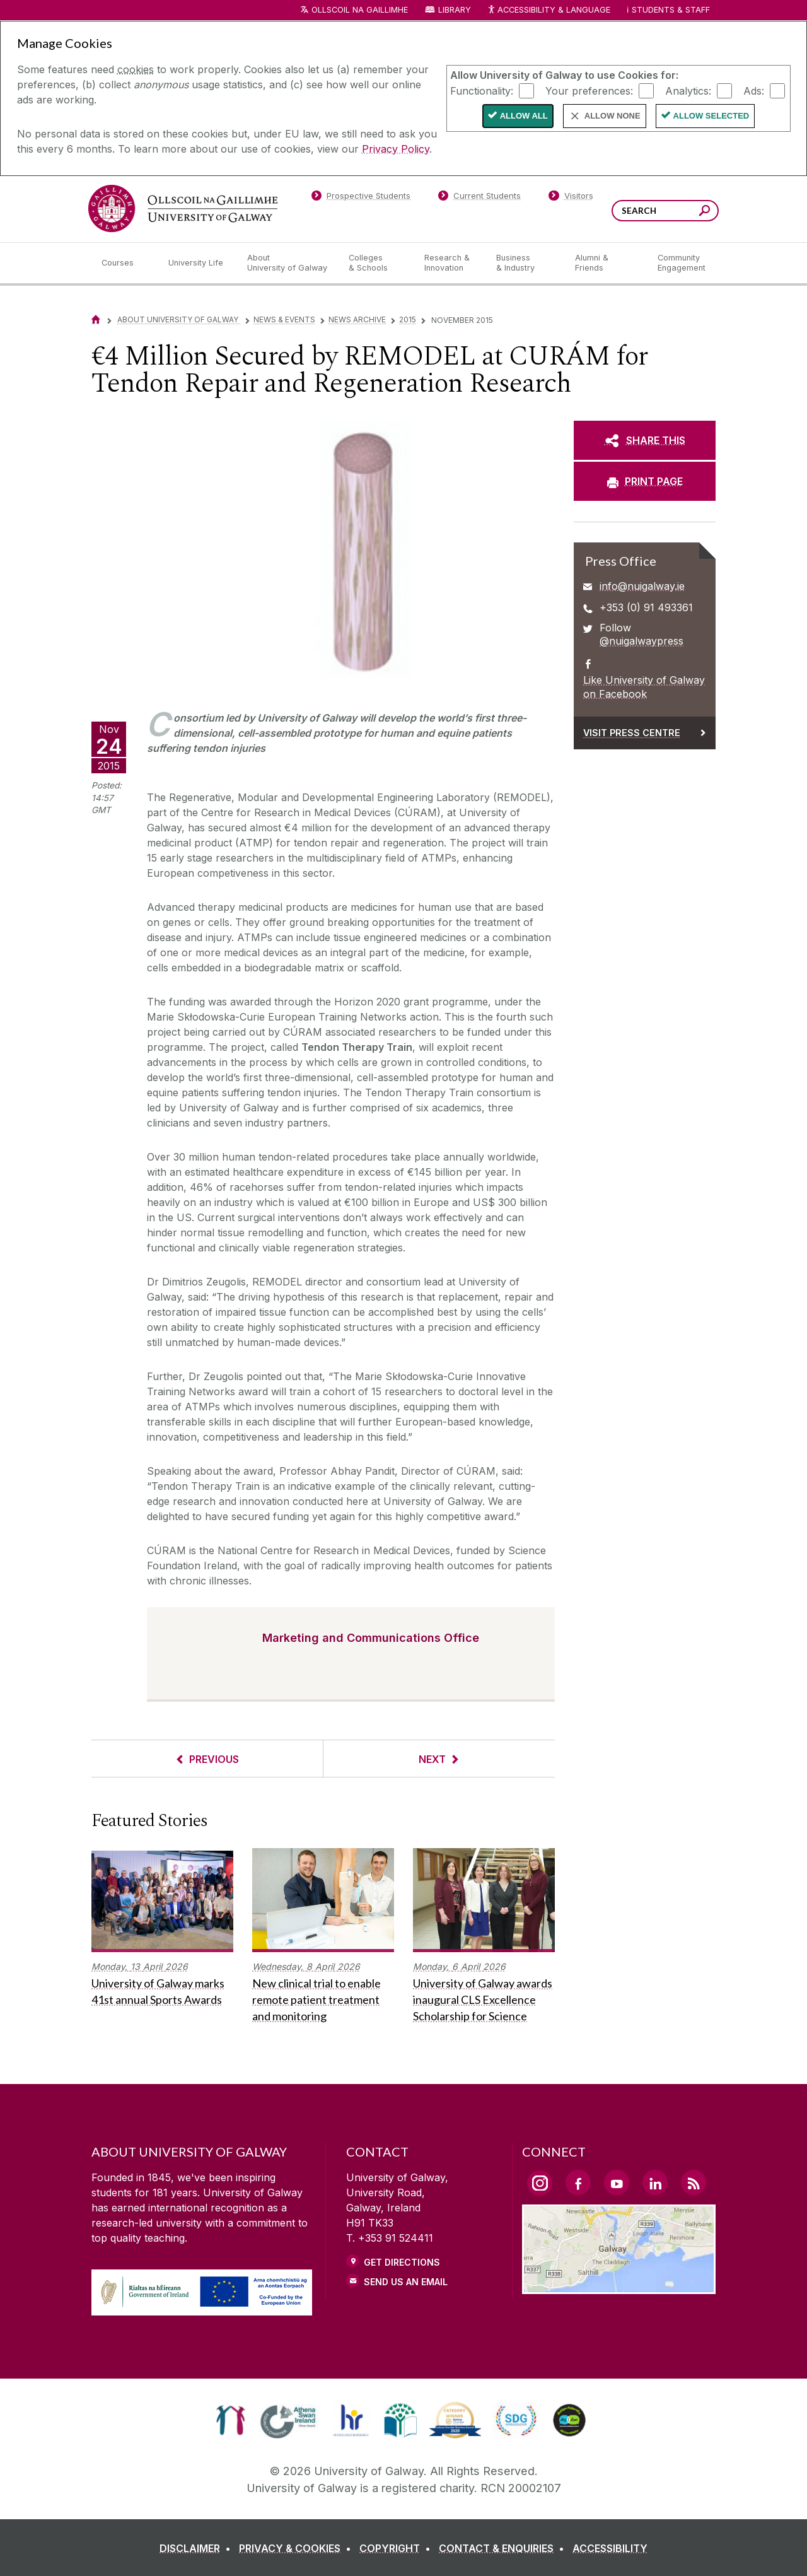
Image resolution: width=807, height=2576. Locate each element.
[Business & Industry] (525, 263)
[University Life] (197, 263)
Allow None (612, 115)
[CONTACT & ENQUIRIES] (504, 2548)
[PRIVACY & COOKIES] (297, 2548)
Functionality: (481, 90)
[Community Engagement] (681, 263)
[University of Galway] (182, 208)
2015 (407, 319)
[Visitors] (571, 198)
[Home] (95, 319)
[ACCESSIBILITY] (609, 2548)
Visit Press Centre (631, 732)
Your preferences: (589, 90)
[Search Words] (665, 210)
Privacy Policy (395, 149)
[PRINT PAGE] (645, 481)
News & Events (284, 319)
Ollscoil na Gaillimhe (359, 10)
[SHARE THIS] (645, 440)
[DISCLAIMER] (198, 2548)
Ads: (753, 90)
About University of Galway (178, 319)
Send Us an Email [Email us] (406, 2281)
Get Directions (402, 2262)
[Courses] (124, 263)
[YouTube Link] (616, 2182)
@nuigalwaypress (641, 641)
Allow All (524, 115)
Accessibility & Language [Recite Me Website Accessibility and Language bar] (548, 10)
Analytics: (688, 90)
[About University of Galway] (288, 263)
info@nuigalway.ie (642, 586)
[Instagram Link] (539, 2183)
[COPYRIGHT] (397, 2548)
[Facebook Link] (578, 2182)
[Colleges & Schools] (376, 263)
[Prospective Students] (360, 198)
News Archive (357, 319)
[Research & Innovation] (450, 263)
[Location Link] (619, 2286)
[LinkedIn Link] (655, 2182)
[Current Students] (479, 198)
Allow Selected (711, 115)
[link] (230, 2420)
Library (454, 10)
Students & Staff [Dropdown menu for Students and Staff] (671, 10)
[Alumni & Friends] (606, 263)
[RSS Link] (693, 2182)
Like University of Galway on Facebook (644, 687)
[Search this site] (704, 212)
